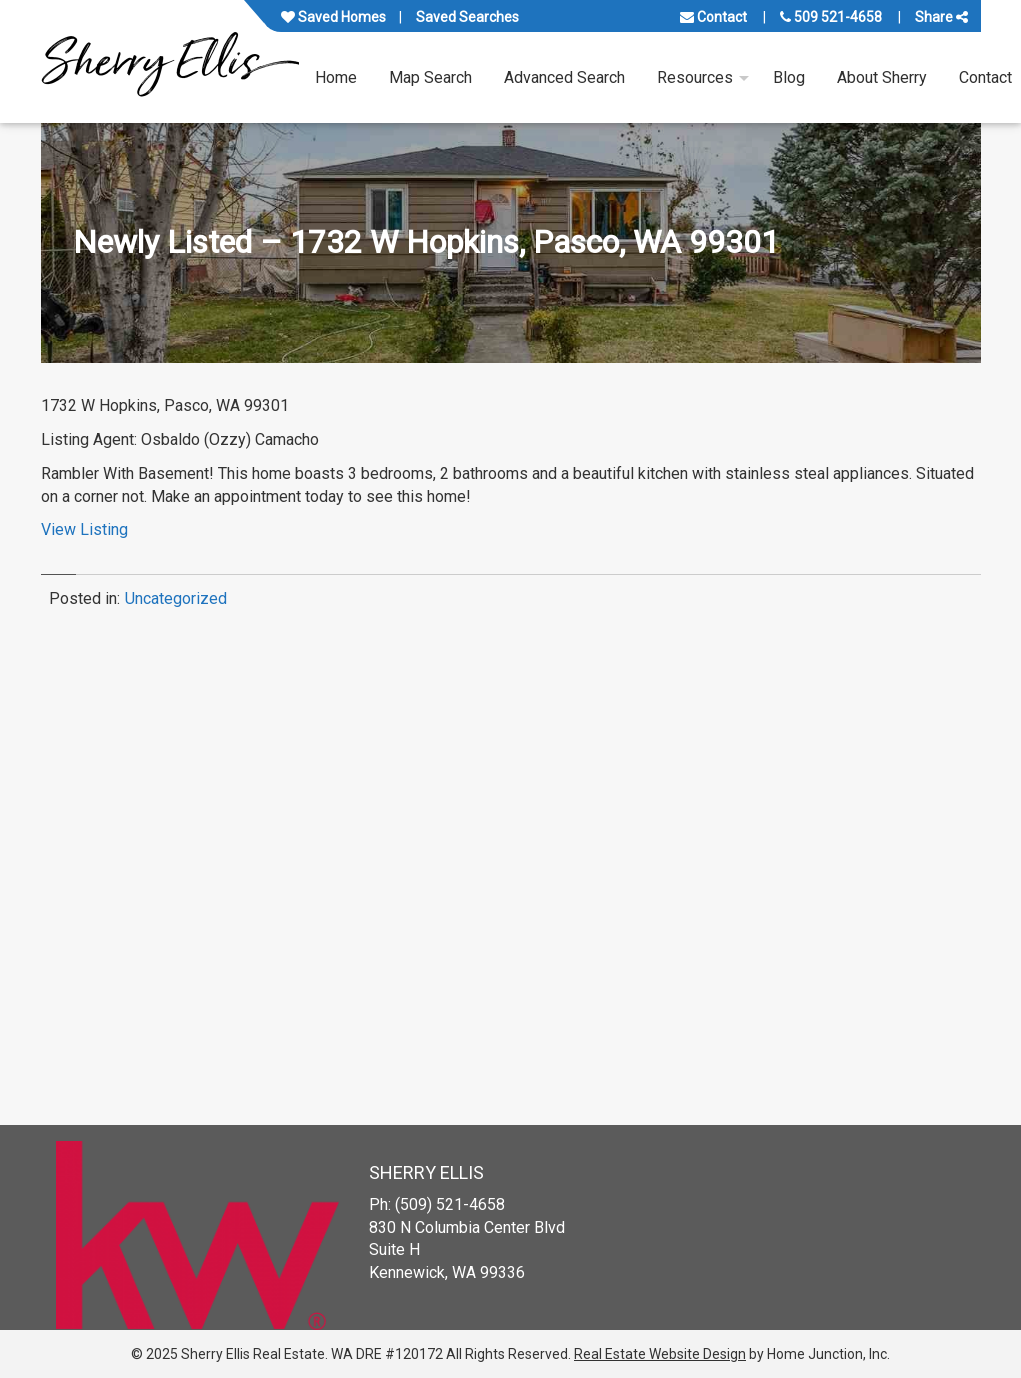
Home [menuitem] (336, 77)
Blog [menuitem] (789, 77)
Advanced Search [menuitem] (564, 77)
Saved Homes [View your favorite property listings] (333, 17)
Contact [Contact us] (713, 17)
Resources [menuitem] (695, 77)
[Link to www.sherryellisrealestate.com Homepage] (170, 61)
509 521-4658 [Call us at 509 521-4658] (831, 17)
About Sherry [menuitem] (882, 77)
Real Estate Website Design (660, 1354)
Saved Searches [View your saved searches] (467, 17)
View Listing (84, 529)
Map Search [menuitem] (430, 77)
